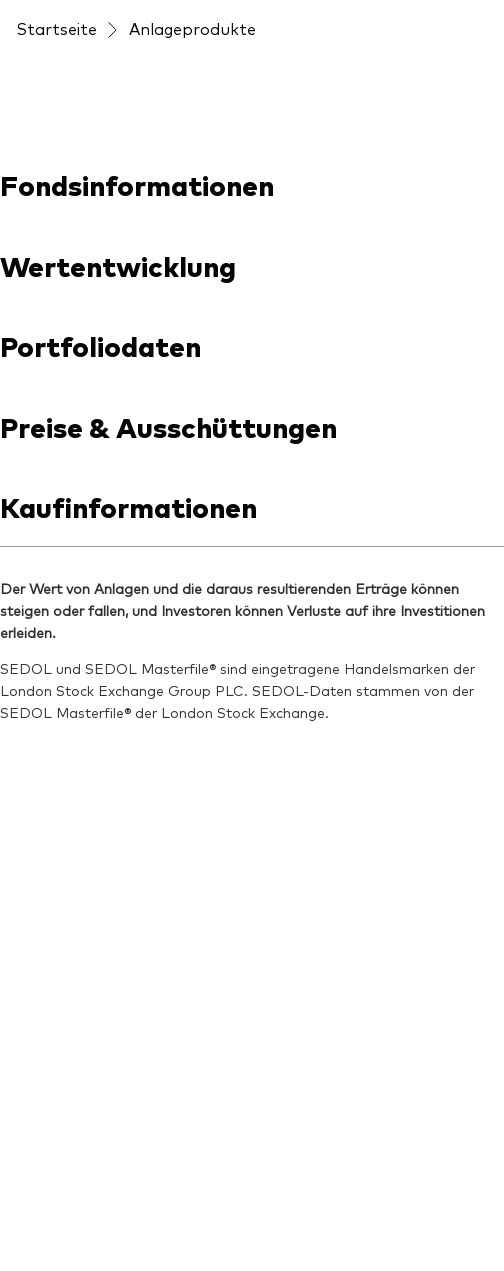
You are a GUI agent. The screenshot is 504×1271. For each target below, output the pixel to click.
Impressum (61, 943)
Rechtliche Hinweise (92, 1031)
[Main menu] (472, 62)
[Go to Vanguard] (70, 791)
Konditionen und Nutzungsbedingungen (170, 987)
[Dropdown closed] (71, 18)
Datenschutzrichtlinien (104, 1075)
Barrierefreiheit (76, 1119)
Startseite (56, 116)
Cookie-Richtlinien (85, 1207)
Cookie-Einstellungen (98, 1163)
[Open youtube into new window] (92, 622)
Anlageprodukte (192, 116)
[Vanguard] (70, 62)
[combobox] (252, 346)
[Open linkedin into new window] (32, 622)
